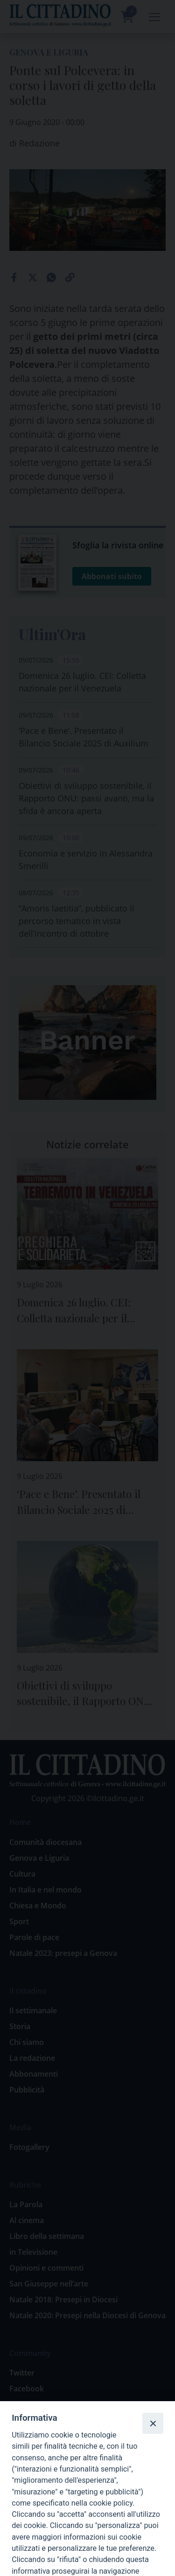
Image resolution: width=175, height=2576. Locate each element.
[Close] (152, 2423)
